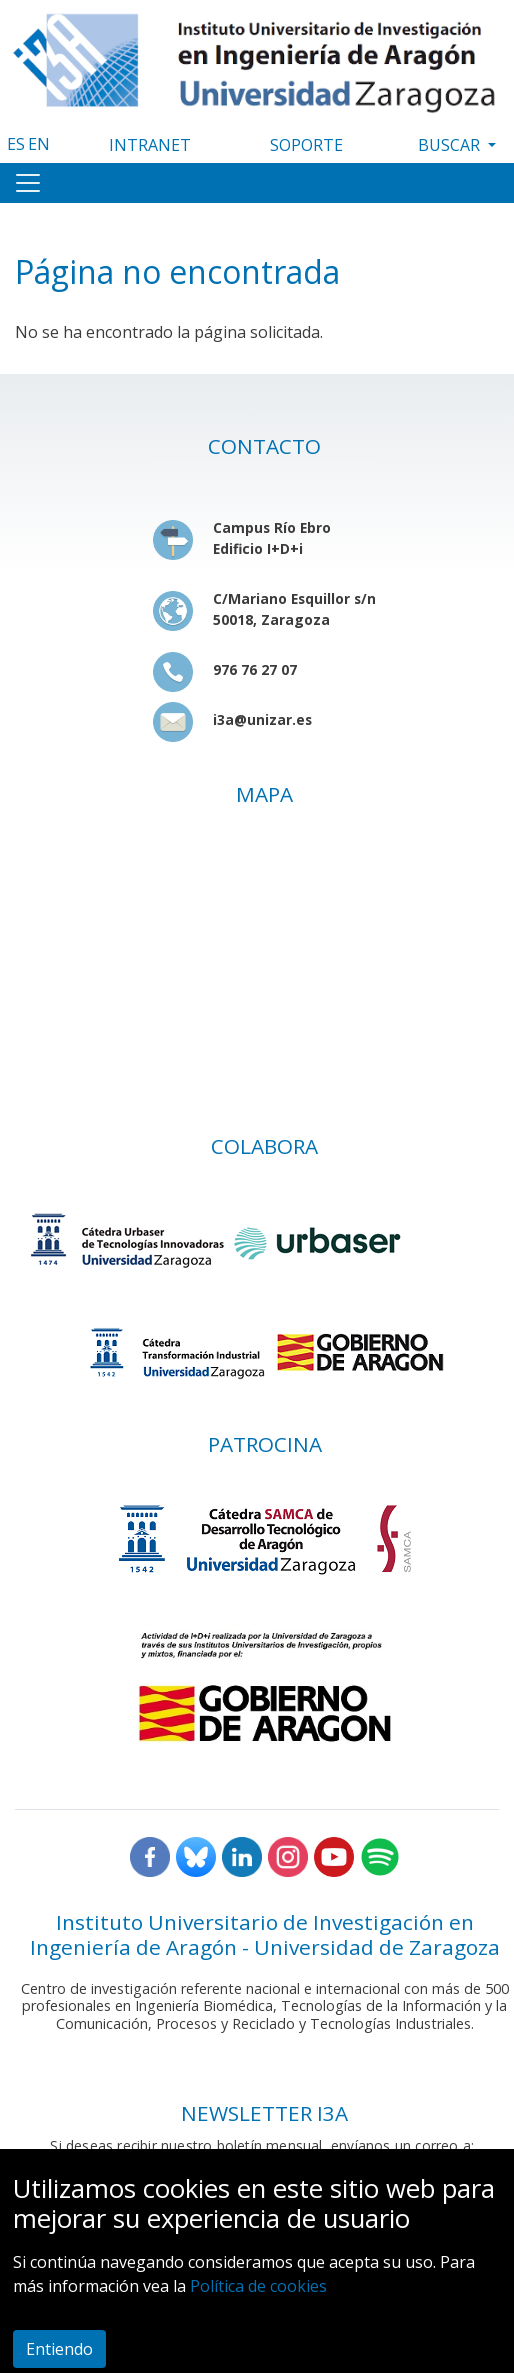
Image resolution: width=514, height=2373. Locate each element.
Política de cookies (258, 2286)
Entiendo (59, 2349)
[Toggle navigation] (28, 183)
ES (16, 144)
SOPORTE (306, 145)
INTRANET (150, 145)
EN (39, 144)
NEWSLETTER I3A (264, 2113)
